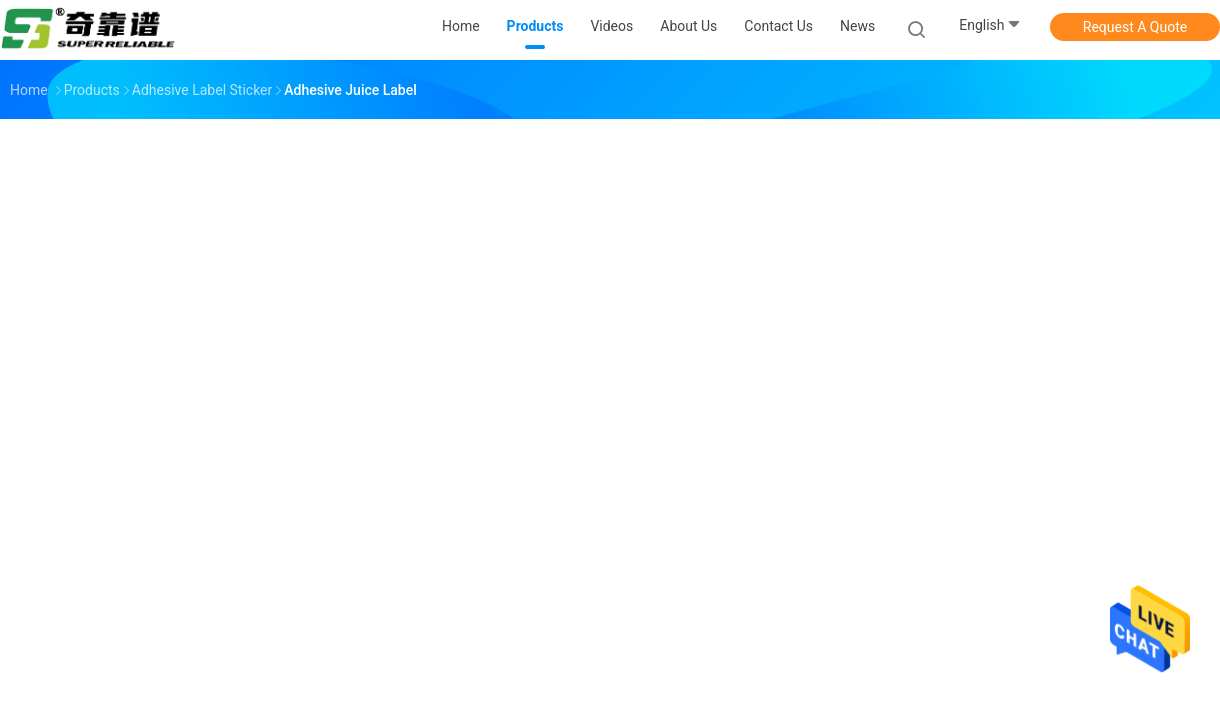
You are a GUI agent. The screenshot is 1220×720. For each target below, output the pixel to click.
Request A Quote (1135, 27)
